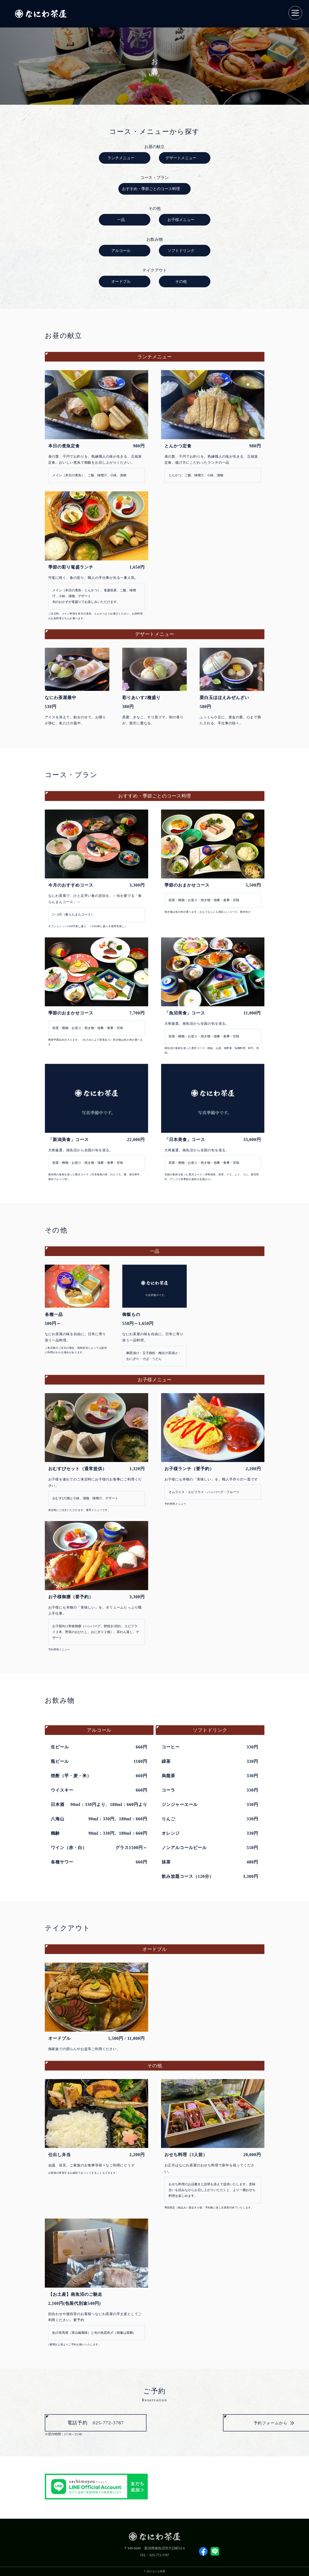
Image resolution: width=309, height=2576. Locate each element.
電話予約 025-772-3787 (96, 2422)
